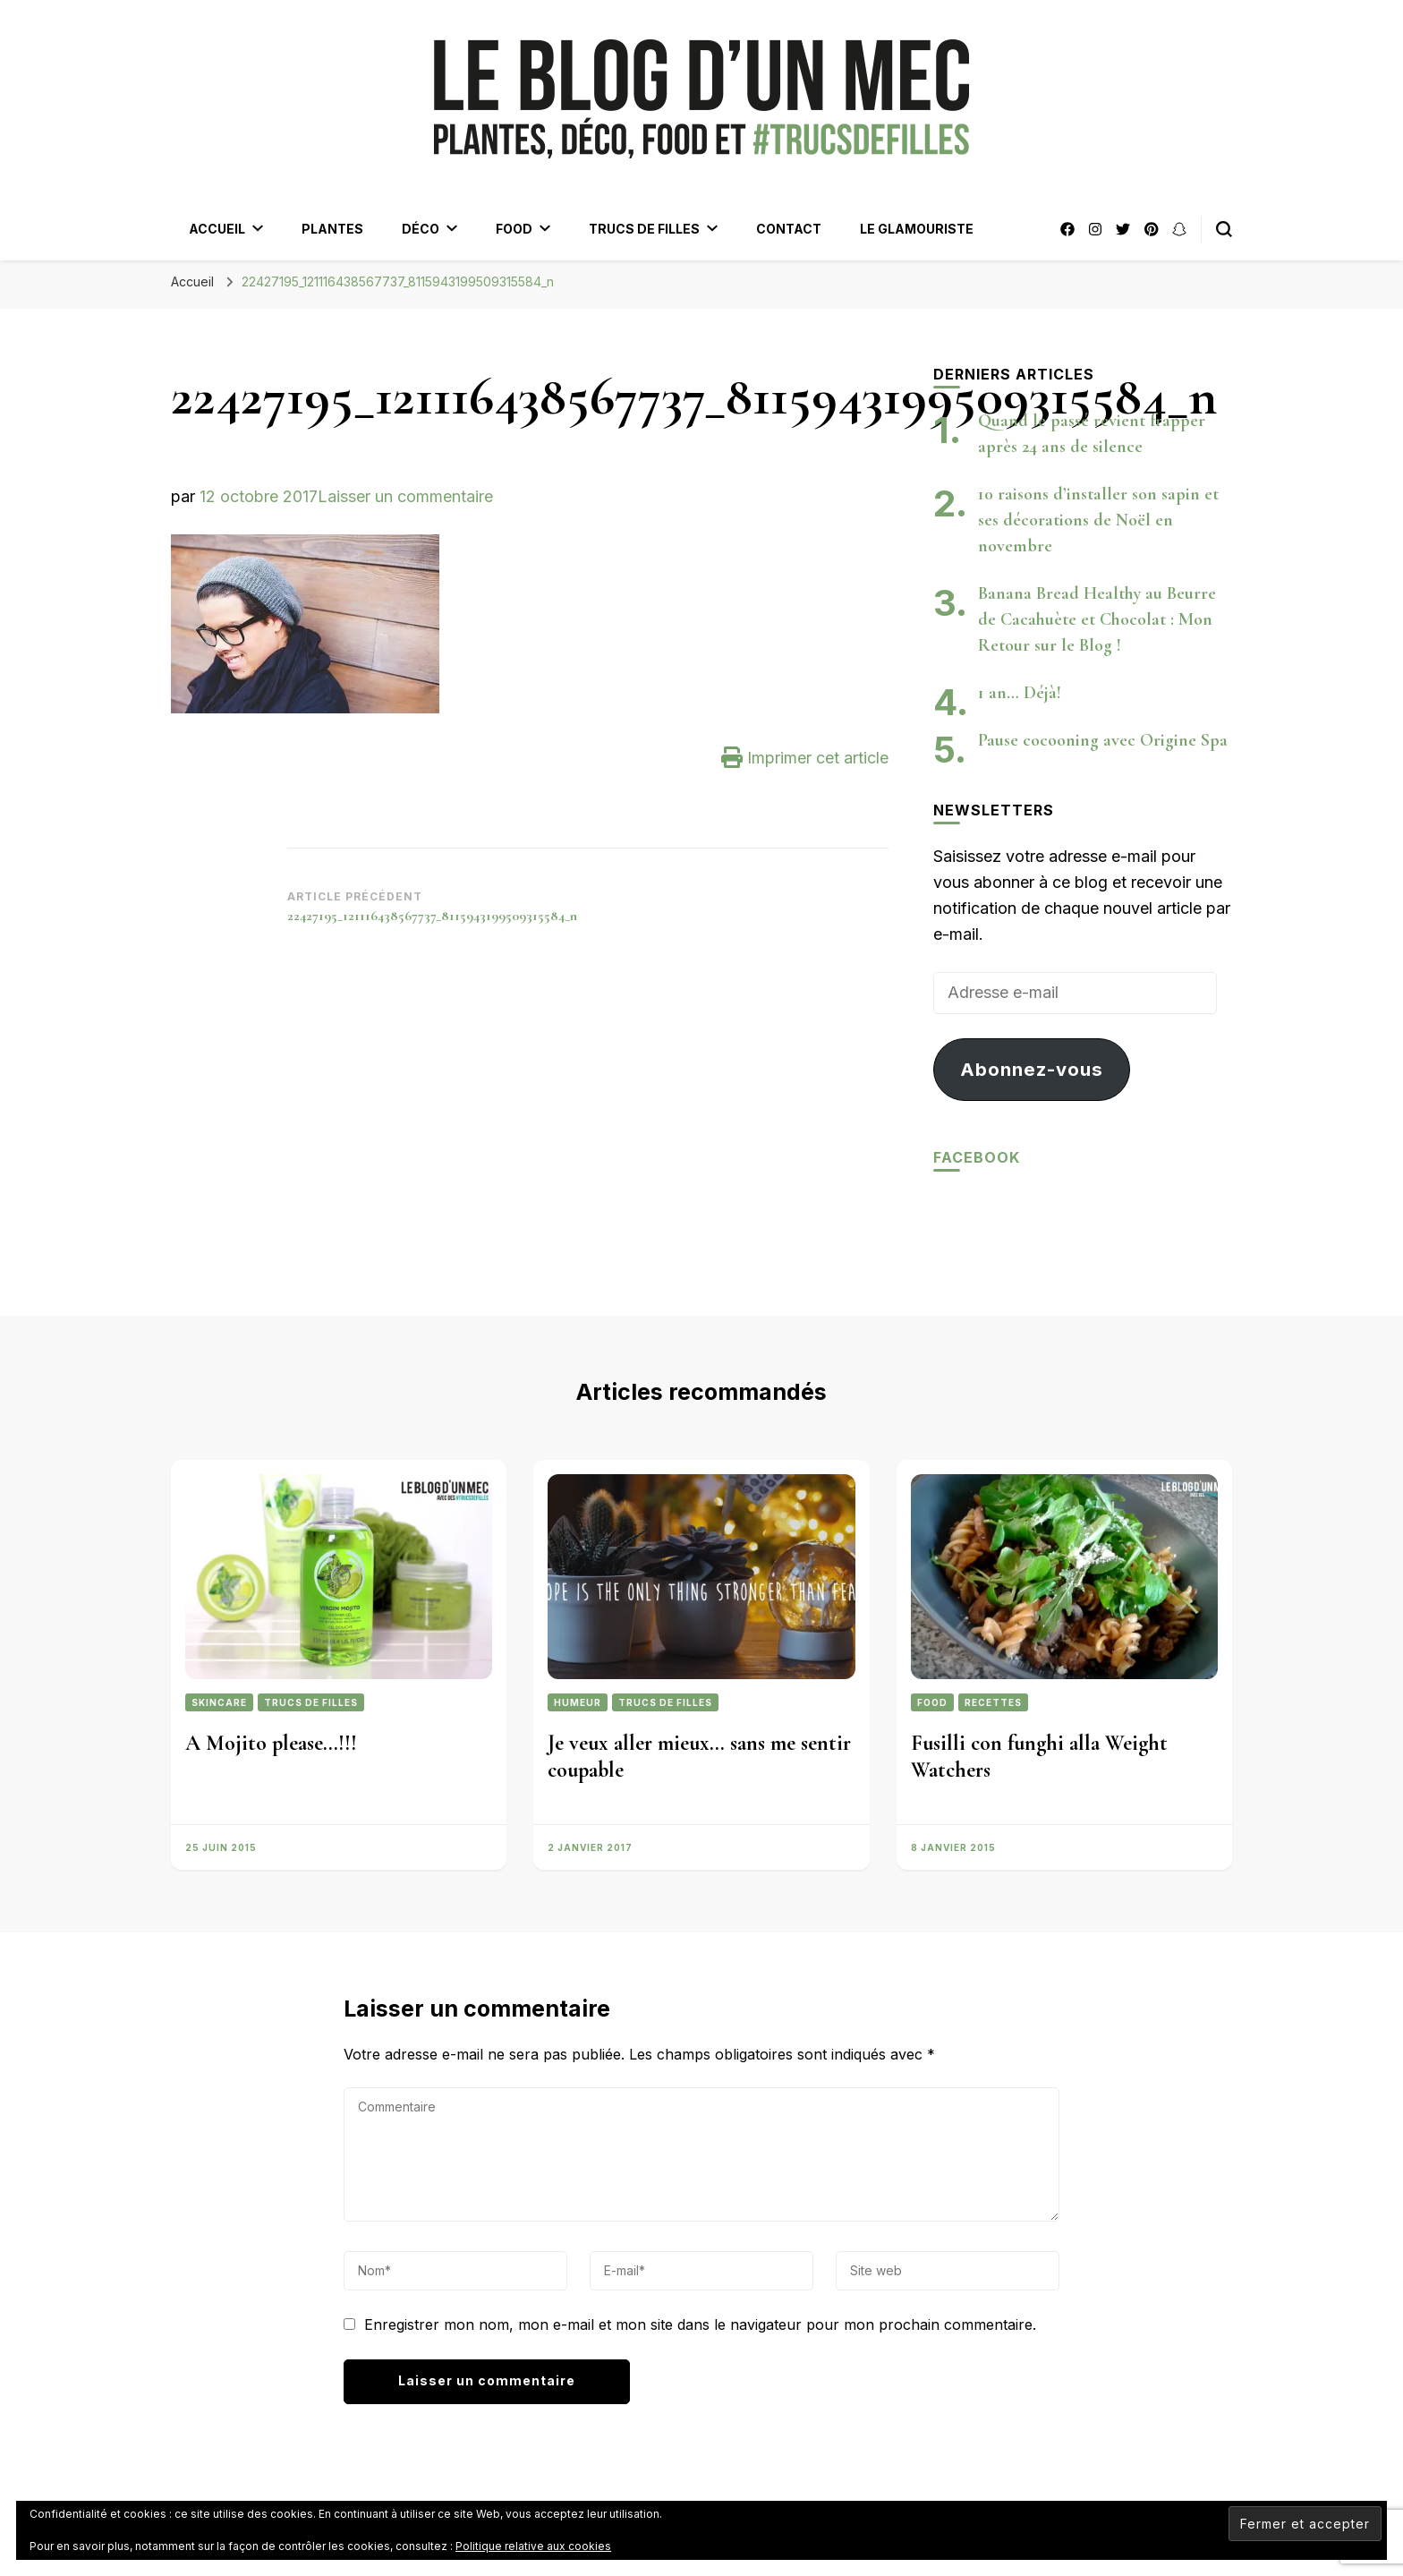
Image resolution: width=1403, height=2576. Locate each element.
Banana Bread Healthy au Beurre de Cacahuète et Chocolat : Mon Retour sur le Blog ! (1097, 619)
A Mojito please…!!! (271, 1743)
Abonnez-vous (1031, 1069)
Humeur (577, 1702)
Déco (420, 228)
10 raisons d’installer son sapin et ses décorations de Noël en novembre (1098, 520)
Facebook (976, 1157)
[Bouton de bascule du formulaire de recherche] (1224, 229)
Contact (788, 228)
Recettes (993, 1702)
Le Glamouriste (917, 228)
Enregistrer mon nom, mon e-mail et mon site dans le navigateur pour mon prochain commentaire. (700, 2324)
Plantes (332, 228)
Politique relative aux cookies (533, 2546)
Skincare (219, 1702)
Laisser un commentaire (405, 496)
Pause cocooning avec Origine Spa (1103, 740)
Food (514, 228)
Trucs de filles (644, 228)
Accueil (217, 228)
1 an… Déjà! (1019, 693)
